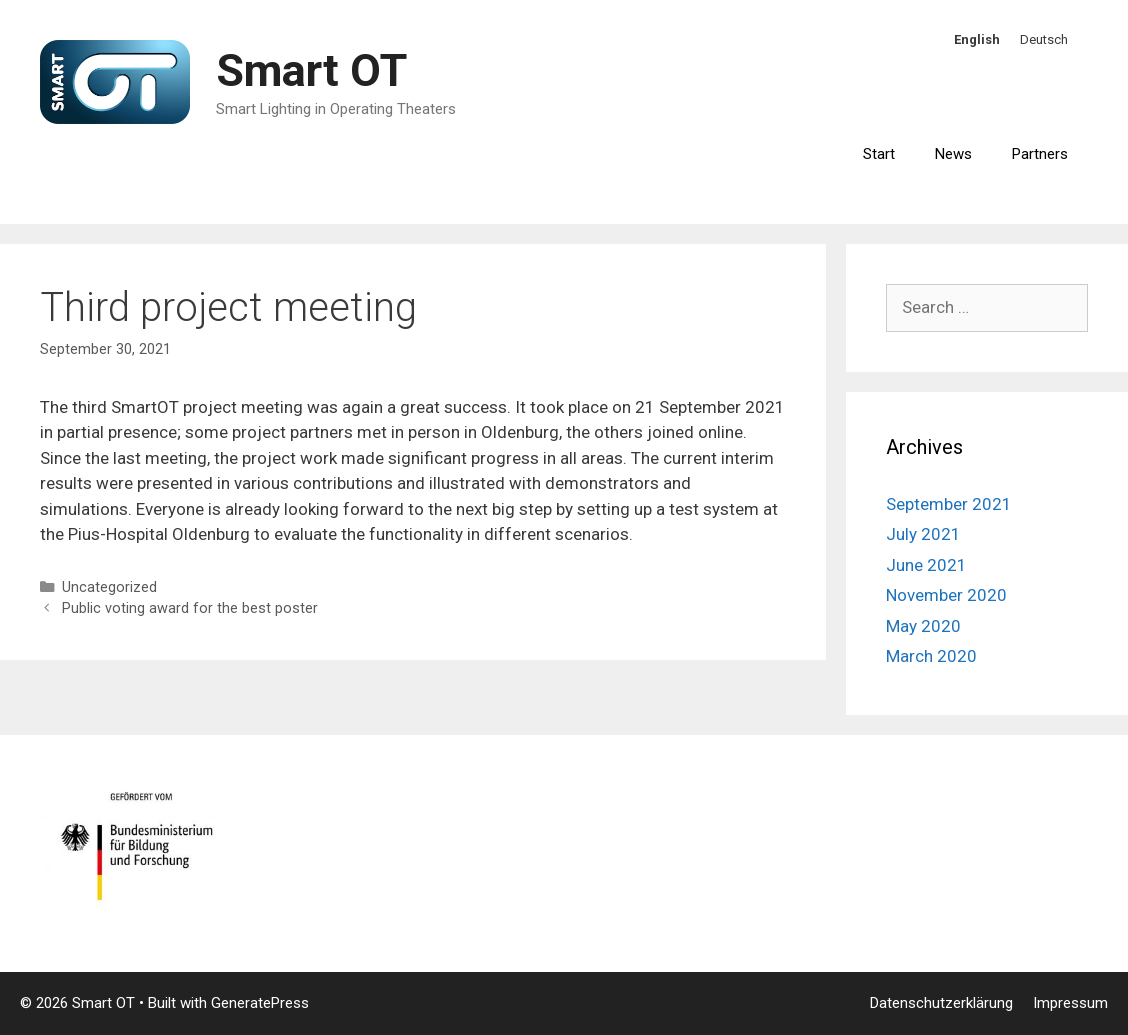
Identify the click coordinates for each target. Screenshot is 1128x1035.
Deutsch (1044, 39)
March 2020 (931, 656)
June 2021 (926, 565)
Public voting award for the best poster (190, 608)
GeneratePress (260, 1003)
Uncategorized (109, 587)
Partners (1040, 154)
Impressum (1070, 1003)
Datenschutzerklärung (941, 1003)
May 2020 (923, 626)
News (953, 154)
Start (879, 154)
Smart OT (311, 70)
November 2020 (946, 595)
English (977, 39)
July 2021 (923, 534)
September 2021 (949, 504)
